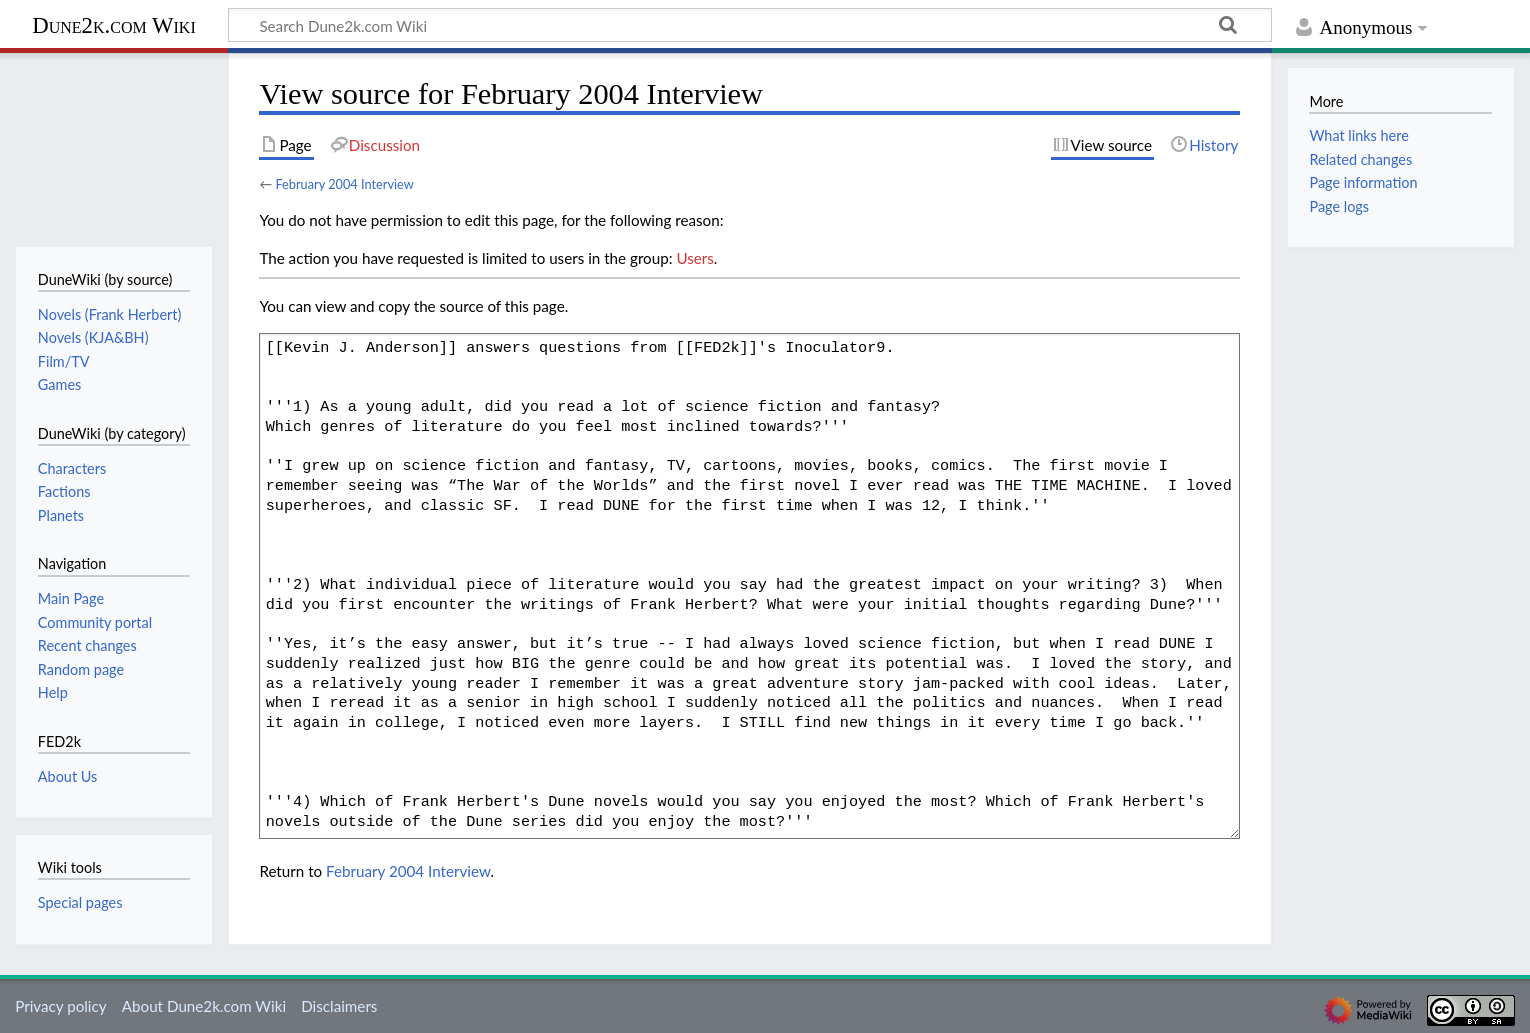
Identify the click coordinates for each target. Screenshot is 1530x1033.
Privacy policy (60, 1006)
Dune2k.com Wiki (113, 25)
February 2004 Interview (344, 184)
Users (694, 258)
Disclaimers (339, 1006)
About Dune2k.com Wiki (204, 1006)
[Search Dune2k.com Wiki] (750, 25)
